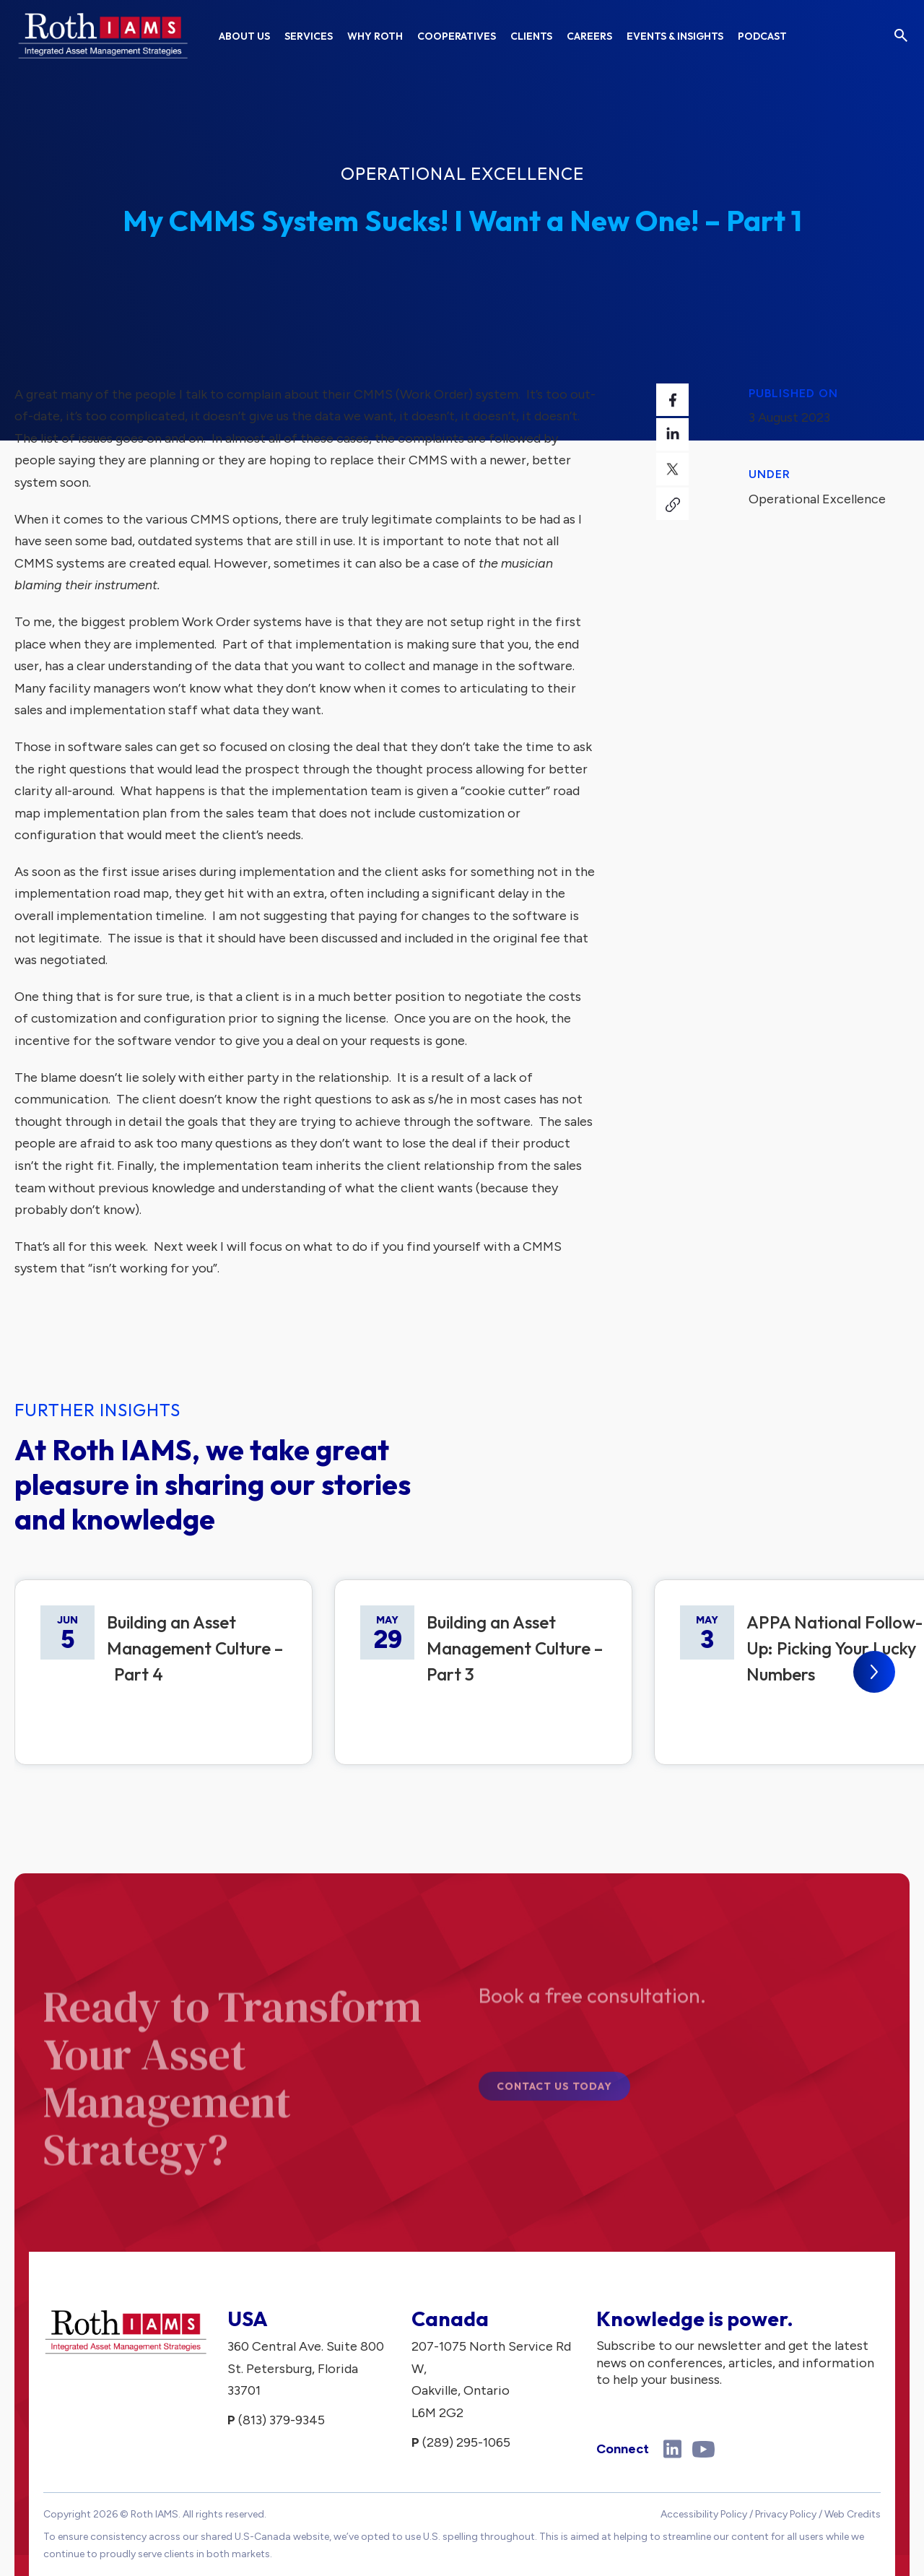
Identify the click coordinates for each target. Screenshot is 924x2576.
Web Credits (852, 2514)
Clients (531, 36)
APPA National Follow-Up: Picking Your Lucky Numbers (834, 1648)
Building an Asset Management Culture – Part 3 (515, 1648)
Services (308, 36)
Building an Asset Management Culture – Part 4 (195, 1648)
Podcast (762, 36)
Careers (589, 36)
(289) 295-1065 (466, 2442)
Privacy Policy (785, 2514)
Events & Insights (675, 36)
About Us (244, 36)
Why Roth (375, 36)
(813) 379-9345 (281, 2420)
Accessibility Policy (704, 2514)
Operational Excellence (462, 173)
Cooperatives (456, 36)
